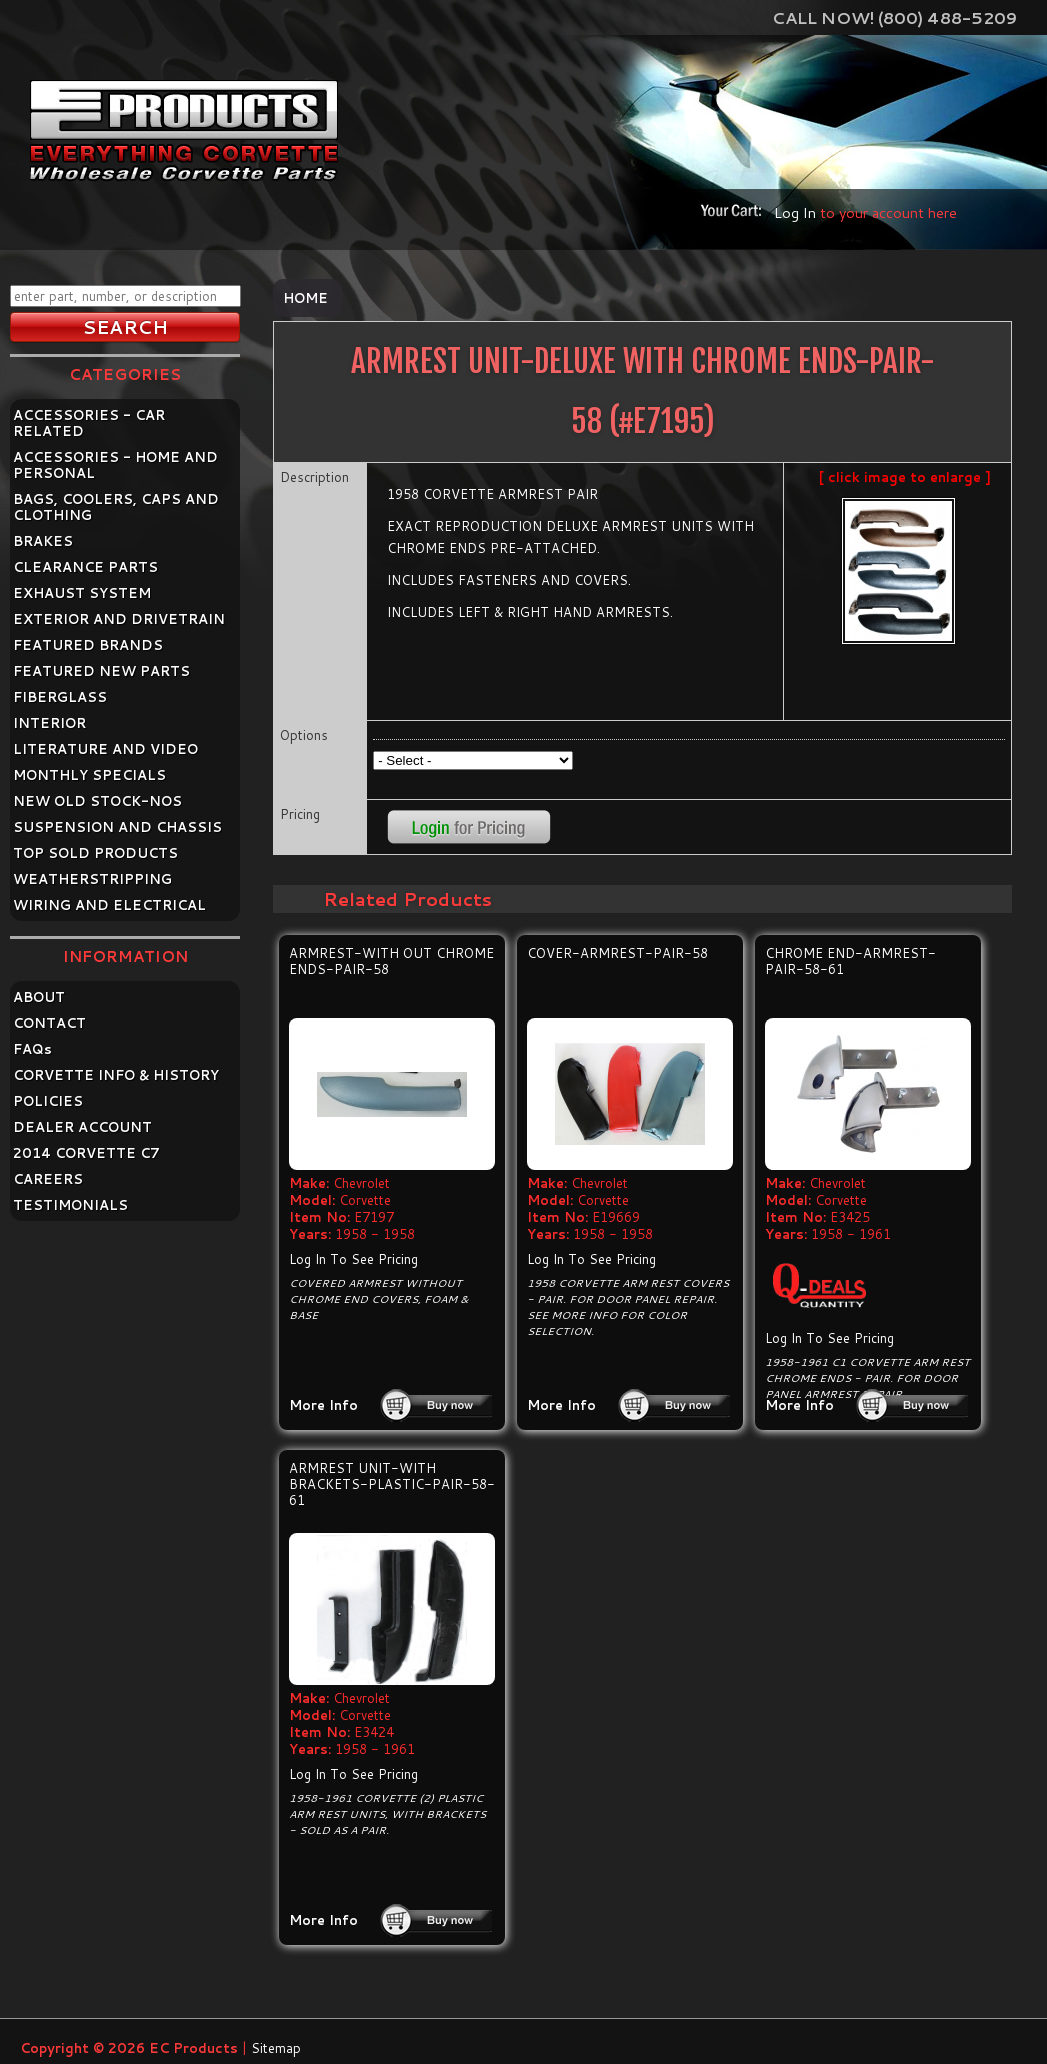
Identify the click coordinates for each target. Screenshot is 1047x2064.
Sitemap (276, 2048)
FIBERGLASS (60, 697)
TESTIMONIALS (70, 1205)
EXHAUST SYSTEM (82, 593)
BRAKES (43, 541)
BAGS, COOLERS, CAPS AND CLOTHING (116, 507)
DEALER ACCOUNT (82, 1127)
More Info (323, 1405)
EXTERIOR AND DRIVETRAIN (119, 619)
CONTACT (49, 1023)
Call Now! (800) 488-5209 (894, 17)
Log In (795, 212)
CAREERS (48, 1179)
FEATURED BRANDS (88, 645)
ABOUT (39, 997)
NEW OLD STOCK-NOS (97, 801)
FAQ (32, 1049)
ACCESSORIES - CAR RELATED (89, 423)
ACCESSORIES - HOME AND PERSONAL (115, 465)
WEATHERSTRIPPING (92, 879)
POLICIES (48, 1101)
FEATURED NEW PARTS (101, 671)
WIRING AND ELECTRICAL (109, 905)
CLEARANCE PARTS (85, 567)
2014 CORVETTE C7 (86, 1153)
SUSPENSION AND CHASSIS (117, 827)
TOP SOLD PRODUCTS (95, 853)
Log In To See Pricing (353, 1259)
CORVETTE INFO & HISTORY (116, 1075)
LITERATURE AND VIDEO (105, 749)
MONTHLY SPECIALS (89, 775)
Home (305, 298)
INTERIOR (49, 723)
